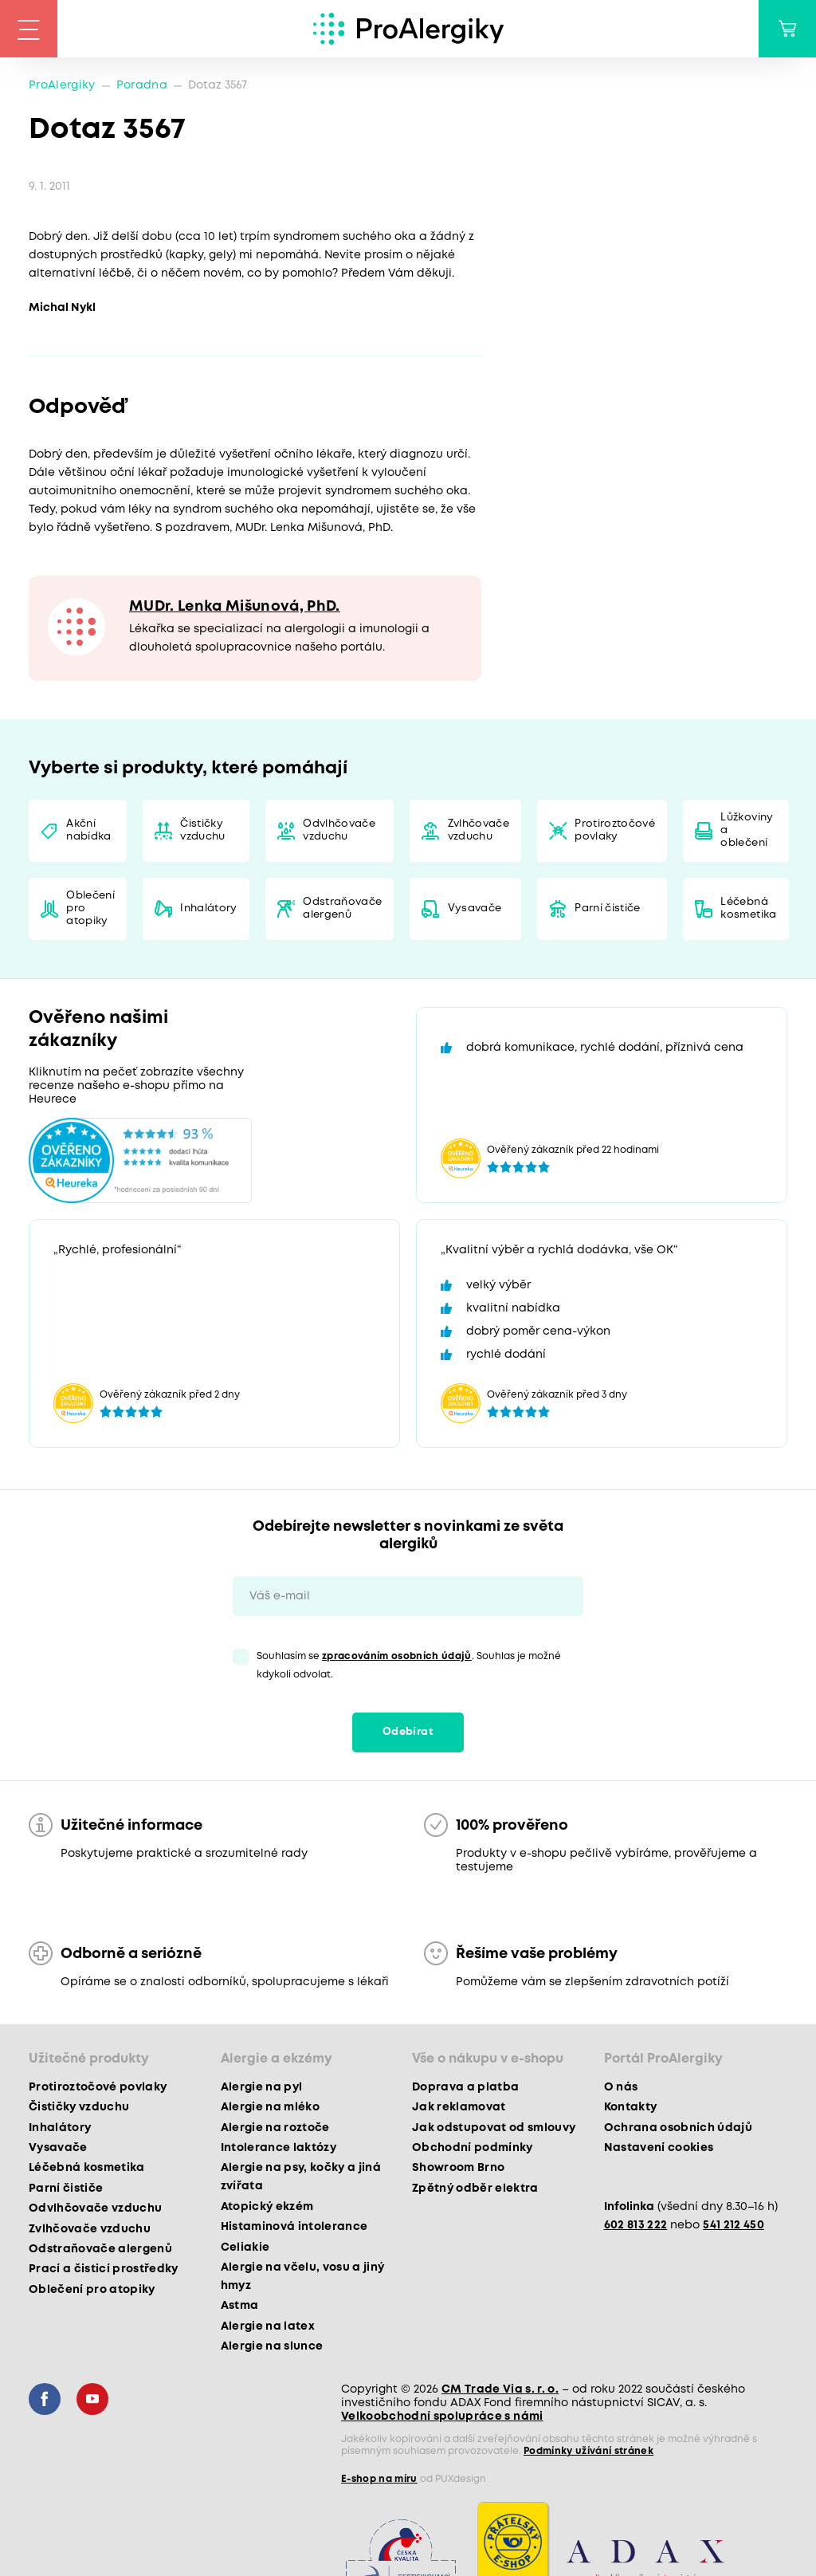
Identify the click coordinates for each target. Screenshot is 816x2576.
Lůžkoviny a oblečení (746, 830)
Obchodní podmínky (472, 2148)
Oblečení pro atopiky (90, 908)
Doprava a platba (465, 2087)
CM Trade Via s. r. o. (500, 2389)
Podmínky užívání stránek (588, 2451)
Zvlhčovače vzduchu (478, 830)
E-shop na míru (379, 2479)
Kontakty (630, 2107)
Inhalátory (208, 908)
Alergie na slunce (272, 2346)
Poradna (141, 85)
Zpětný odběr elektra (475, 2188)
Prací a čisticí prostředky (103, 2269)
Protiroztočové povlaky (615, 830)
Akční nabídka (88, 830)
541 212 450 (733, 2225)
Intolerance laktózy (278, 2148)
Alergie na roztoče (275, 2128)
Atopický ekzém (267, 2207)
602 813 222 (636, 2225)
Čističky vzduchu (202, 830)
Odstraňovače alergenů (342, 908)
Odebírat (408, 1732)
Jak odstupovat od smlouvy (494, 2128)
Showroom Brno (458, 2168)
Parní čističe (607, 908)
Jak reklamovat (459, 2107)
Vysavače (475, 908)
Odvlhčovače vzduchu (339, 830)
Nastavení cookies (659, 2148)
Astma (240, 2306)
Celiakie (245, 2247)
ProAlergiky (62, 85)
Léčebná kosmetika (748, 908)
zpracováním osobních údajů (397, 1656)
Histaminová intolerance (294, 2227)
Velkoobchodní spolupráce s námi (442, 2416)
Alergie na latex (268, 2326)
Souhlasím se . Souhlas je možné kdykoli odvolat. (409, 1665)
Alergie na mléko (270, 2107)
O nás (621, 2087)
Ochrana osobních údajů (678, 2128)
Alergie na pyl (262, 2087)
